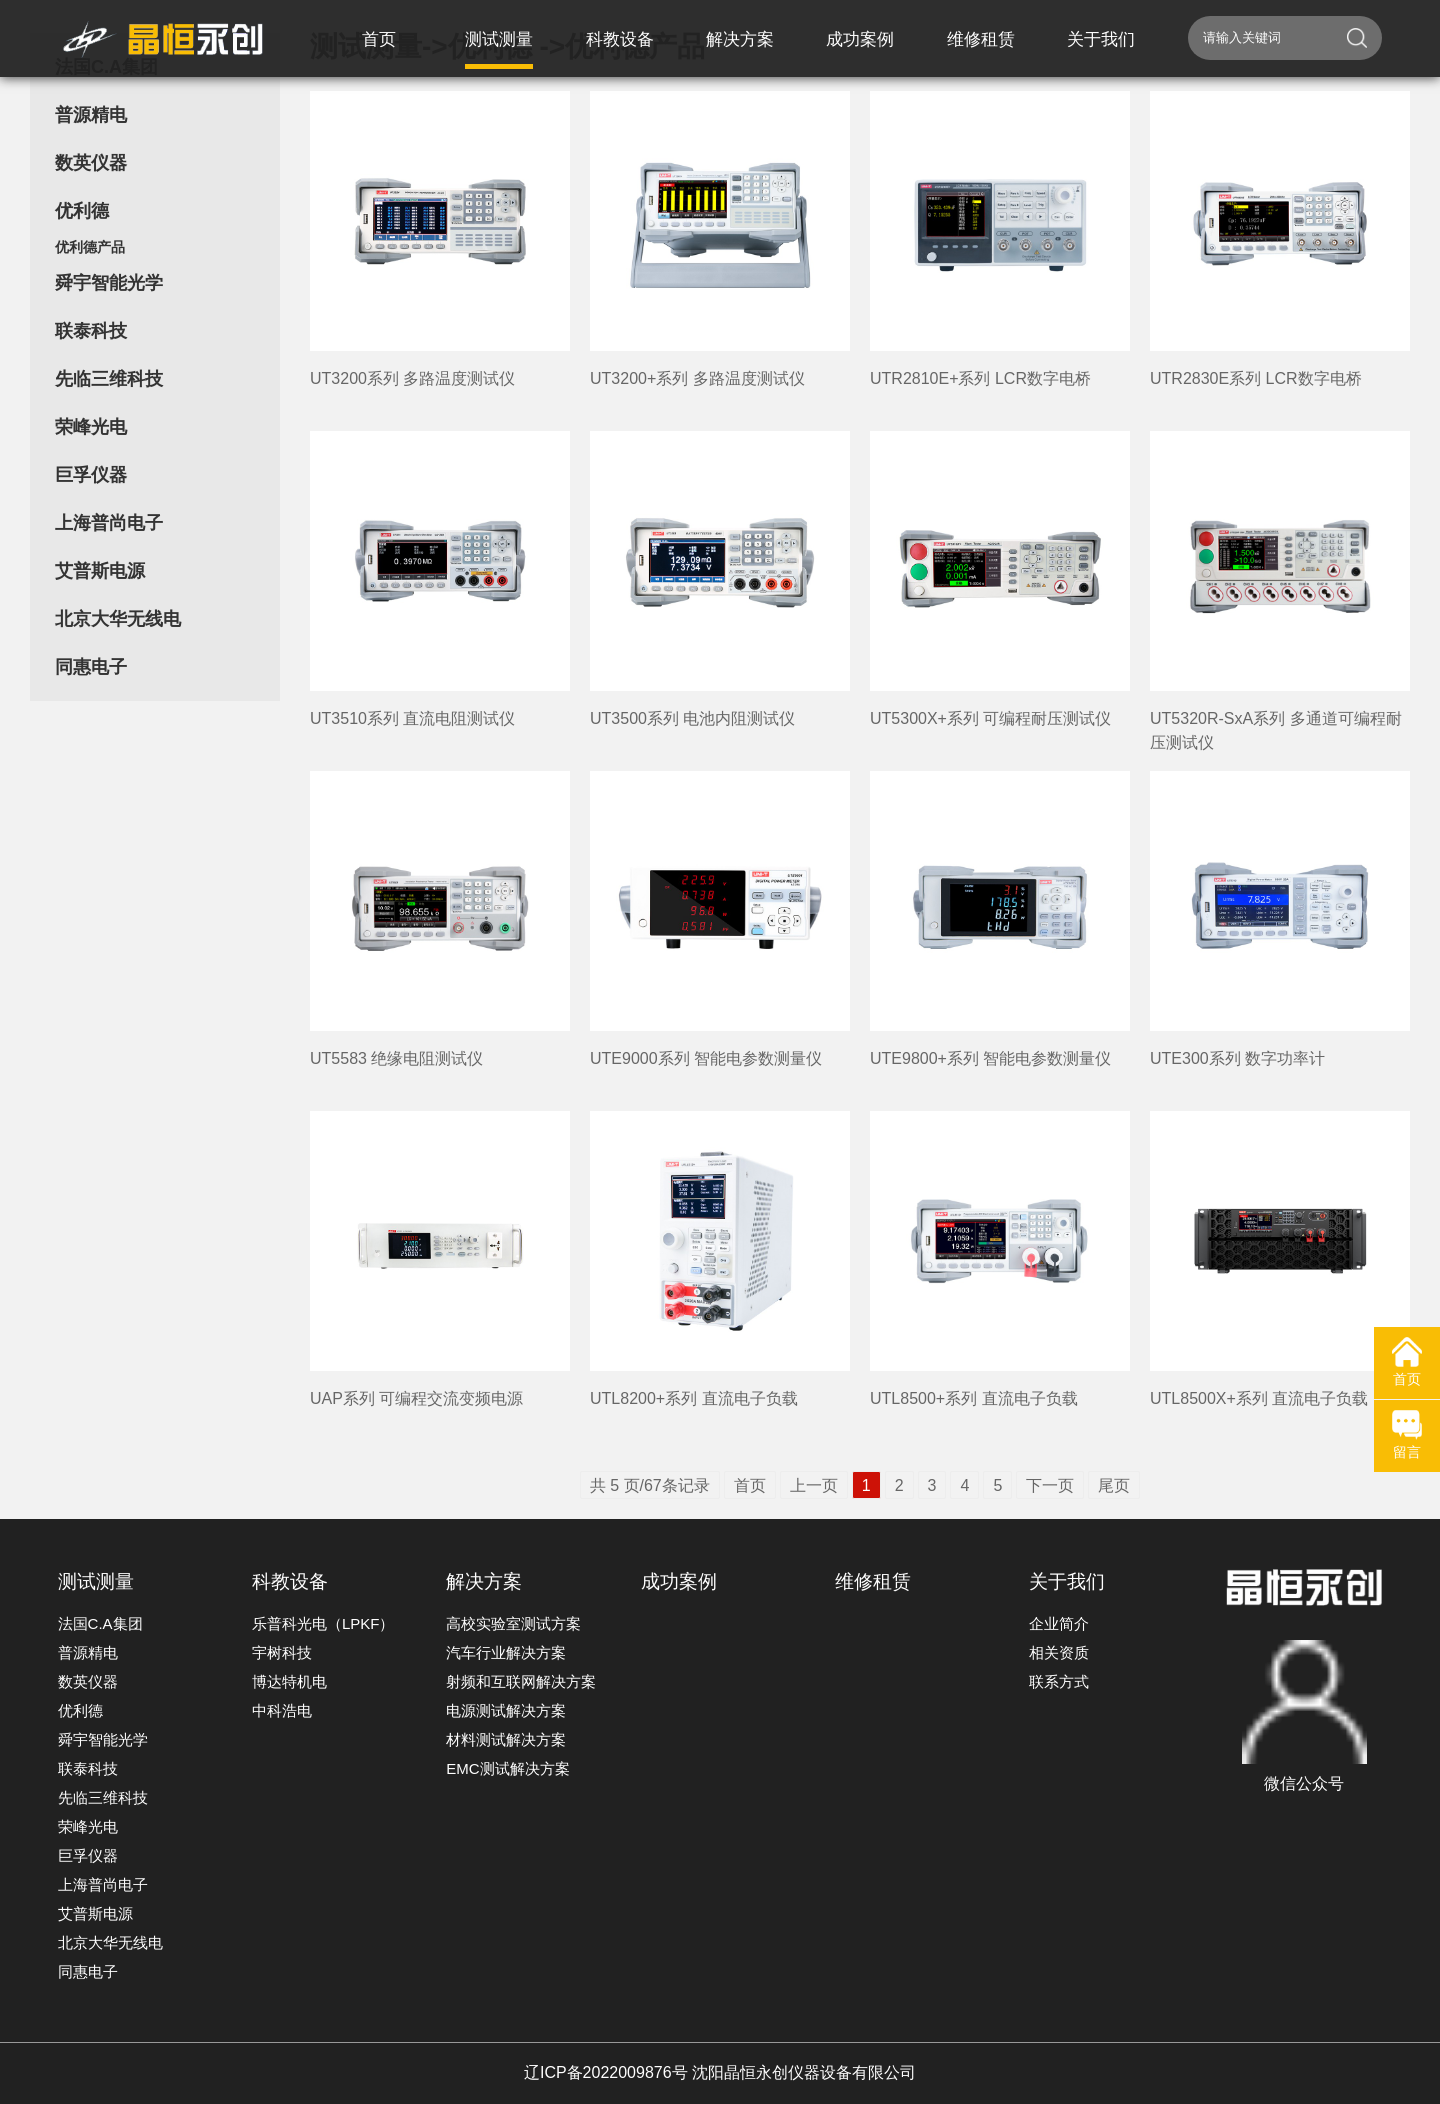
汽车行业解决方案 (506, 1652)
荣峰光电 (91, 427)
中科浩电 (282, 1710)
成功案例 (679, 1581)
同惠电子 (91, 667)
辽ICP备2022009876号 (606, 2072)
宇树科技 (282, 1652)
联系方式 (1059, 1681)
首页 (750, 1485)
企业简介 (1059, 1623)
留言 (1407, 1435)
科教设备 (290, 1581)
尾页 (1114, 1485)
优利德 (82, 211)
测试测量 (96, 1581)
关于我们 (1067, 1581)
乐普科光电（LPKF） (323, 1623)
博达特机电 (289, 1681)
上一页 (814, 1485)
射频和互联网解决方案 (521, 1681)
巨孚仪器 (91, 475)
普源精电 (91, 115)
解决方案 (484, 1581)
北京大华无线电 (118, 619)
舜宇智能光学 (109, 283)
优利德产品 (90, 247)
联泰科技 (91, 331)
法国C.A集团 (100, 1623)
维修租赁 (873, 1581)
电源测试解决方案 (506, 1710)
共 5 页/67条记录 (650, 1485)
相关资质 (1059, 1652)
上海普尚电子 (109, 523)
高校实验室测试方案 (513, 1623)
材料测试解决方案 (506, 1739)
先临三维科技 (109, 379)
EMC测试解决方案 (507, 1768)
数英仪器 (91, 163)
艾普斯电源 (100, 571)
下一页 (1050, 1485)
